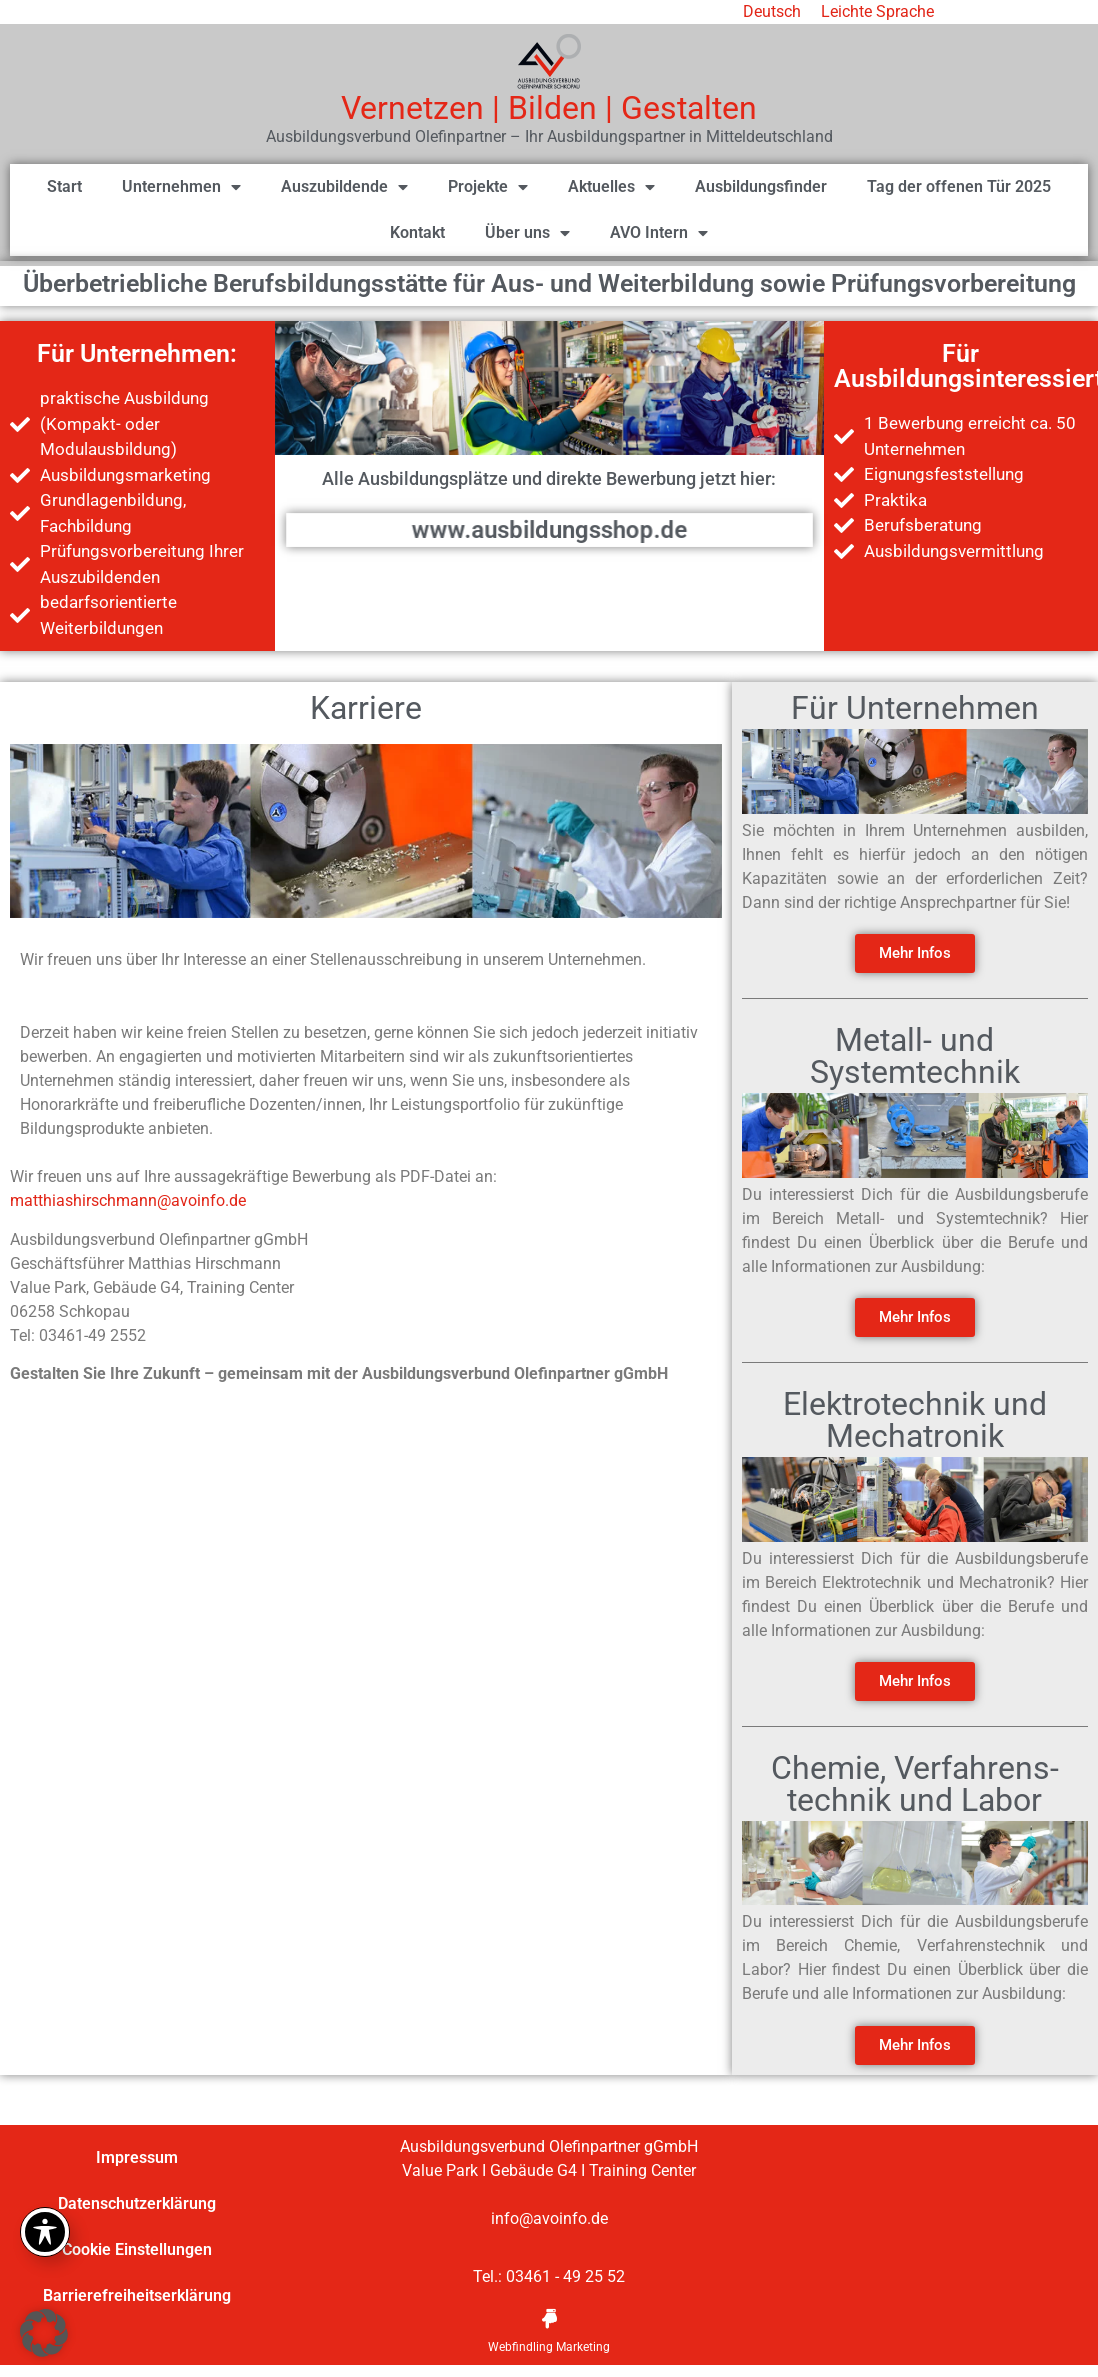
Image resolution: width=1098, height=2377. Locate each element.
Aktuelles (611, 187)
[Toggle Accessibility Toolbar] (45, 2232)
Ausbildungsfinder (761, 186)
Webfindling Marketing (549, 2347)
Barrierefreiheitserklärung (137, 2295)
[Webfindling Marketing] (549, 2319)
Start (64, 186)
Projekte (488, 187)
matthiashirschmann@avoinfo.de (128, 1200)
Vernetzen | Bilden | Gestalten (549, 108)
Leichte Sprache (877, 11)
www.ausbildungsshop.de (549, 530)
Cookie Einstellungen (137, 2249)
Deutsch (772, 11)
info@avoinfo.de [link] (549, 2218)
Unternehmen (181, 187)
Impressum (137, 2157)
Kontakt (417, 232)
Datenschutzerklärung (137, 2203)
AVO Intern (659, 233)
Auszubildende (344, 187)
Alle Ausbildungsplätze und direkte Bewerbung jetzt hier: (549, 478)
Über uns (527, 233)
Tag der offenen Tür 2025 (959, 186)
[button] (44, 2333)
